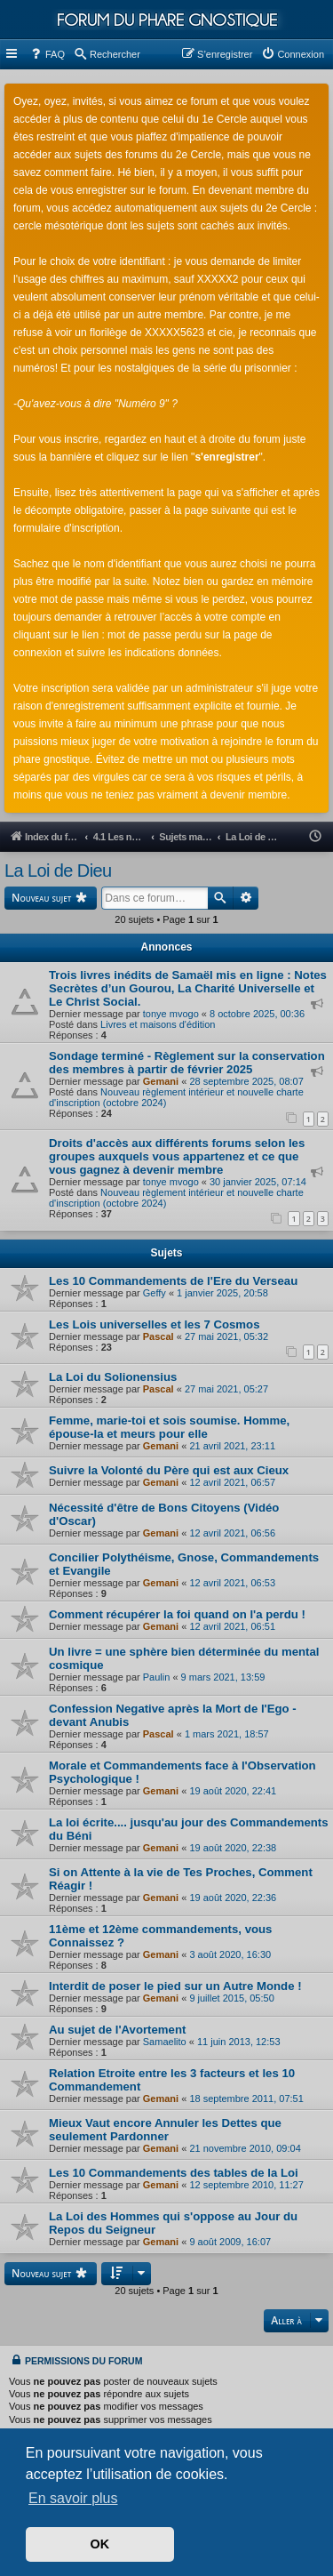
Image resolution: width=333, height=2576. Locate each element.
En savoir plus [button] (73, 2498)
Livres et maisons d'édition (157, 1024)
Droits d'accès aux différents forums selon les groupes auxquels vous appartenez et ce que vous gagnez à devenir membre (177, 1156)
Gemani (160, 1081)
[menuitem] (47, 54)
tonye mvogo (171, 1013)
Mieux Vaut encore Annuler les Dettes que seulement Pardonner (165, 2129)
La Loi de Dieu (58, 870)
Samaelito (164, 2041)
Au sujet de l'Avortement (117, 2029)
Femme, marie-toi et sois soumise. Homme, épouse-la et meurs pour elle (169, 1427)
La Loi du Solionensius (113, 1377)
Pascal (158, 1336)
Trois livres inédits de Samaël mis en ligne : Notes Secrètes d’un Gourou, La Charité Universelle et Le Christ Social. (188, 988)
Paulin (156, 1677)
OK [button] (100, 2544)
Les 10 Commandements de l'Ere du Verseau (173, 1281)
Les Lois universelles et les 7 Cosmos (154, 1324)
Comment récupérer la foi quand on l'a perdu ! (177, 1614)
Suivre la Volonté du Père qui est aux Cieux (169, 1470)
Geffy (154, 1293)
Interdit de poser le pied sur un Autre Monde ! (175, 1986)
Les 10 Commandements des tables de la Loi (173, 2172)
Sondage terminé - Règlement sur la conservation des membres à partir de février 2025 (187, 1062)
